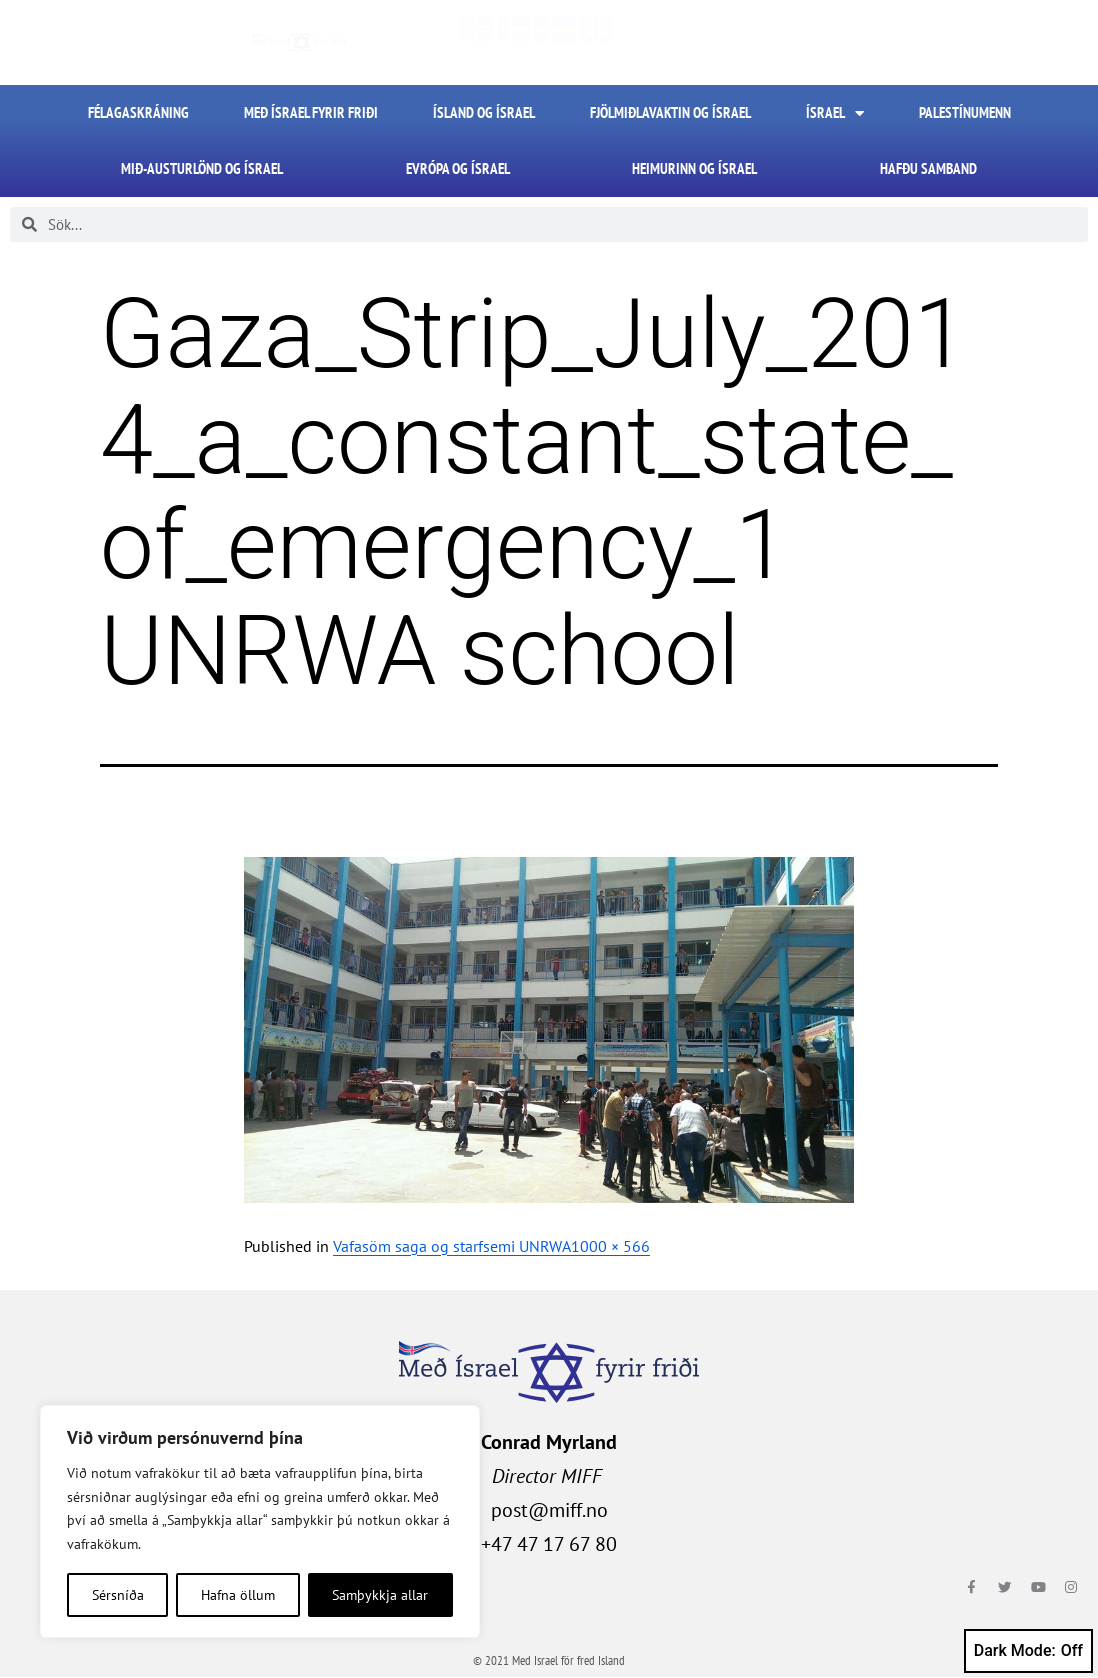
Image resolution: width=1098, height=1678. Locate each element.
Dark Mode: (1028, 1651)
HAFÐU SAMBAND (928, 168)
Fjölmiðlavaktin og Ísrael (670, 112)
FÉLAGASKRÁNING (138, 112)
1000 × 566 (610, 1246)
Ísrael (835, 113)
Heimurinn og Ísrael (694, 168)
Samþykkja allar (380, 1595)
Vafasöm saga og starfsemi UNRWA (452, 1246)
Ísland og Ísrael (484, 112)
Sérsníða (118, 1595)
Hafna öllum (238, 1595)
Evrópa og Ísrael (458, 168)
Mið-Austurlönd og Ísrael (202, 168)
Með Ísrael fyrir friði (311, 112)
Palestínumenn (965, 112)
